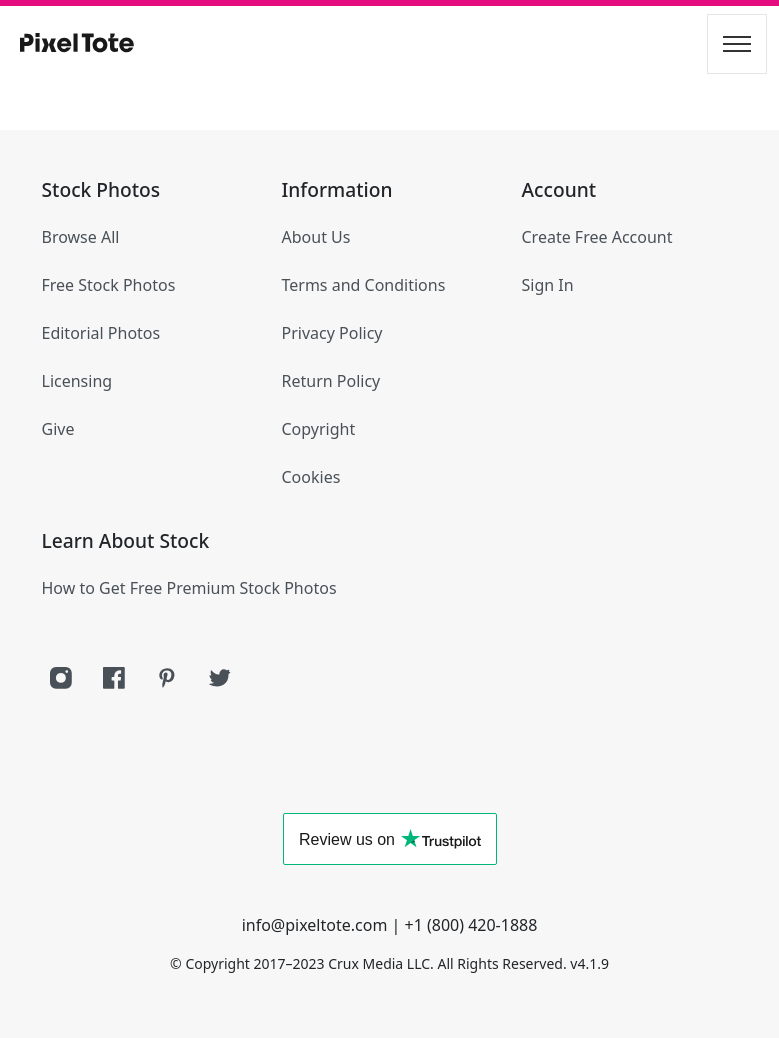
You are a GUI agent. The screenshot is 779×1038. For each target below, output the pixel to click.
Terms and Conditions (364, 285)
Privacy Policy (332, 333)
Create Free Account (597, 237)
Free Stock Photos (109, 285)
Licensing (77, 381)
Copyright (319, 429)
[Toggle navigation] (737, 44)
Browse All (81, 237)
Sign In (548, 285)
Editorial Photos (101, 333)
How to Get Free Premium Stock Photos (189, 588)
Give (58, 429)
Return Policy (331, 381)
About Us (316, 237)
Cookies (311, 477)
